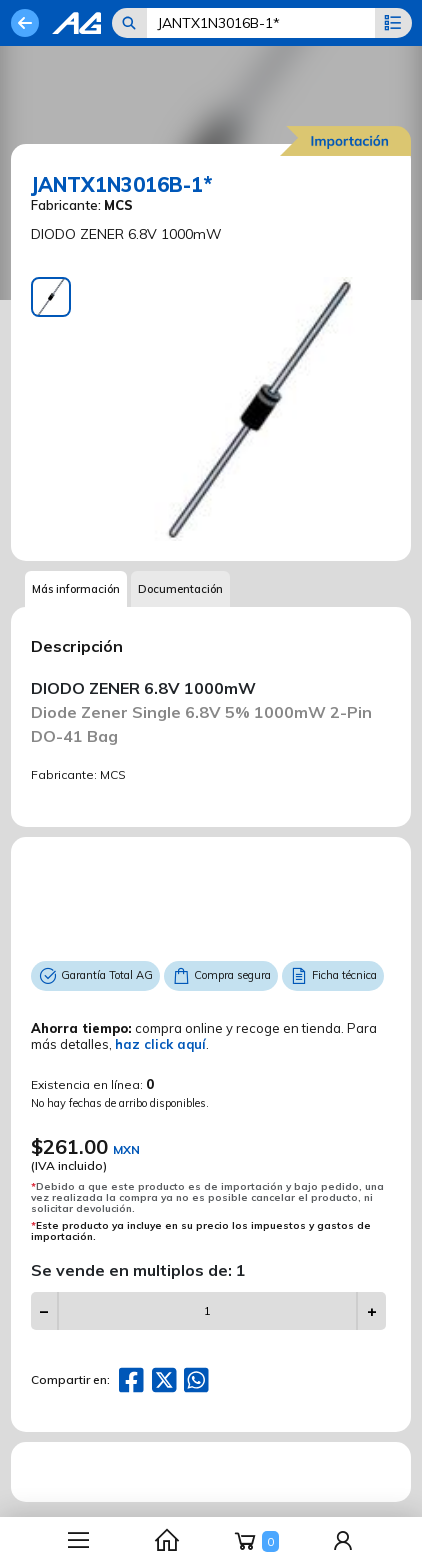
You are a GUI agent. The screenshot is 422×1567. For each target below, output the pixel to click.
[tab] (51, 297)
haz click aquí (160, 1044)
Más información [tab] (76, 589)
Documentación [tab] (180, 589)
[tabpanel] (259, 409)
